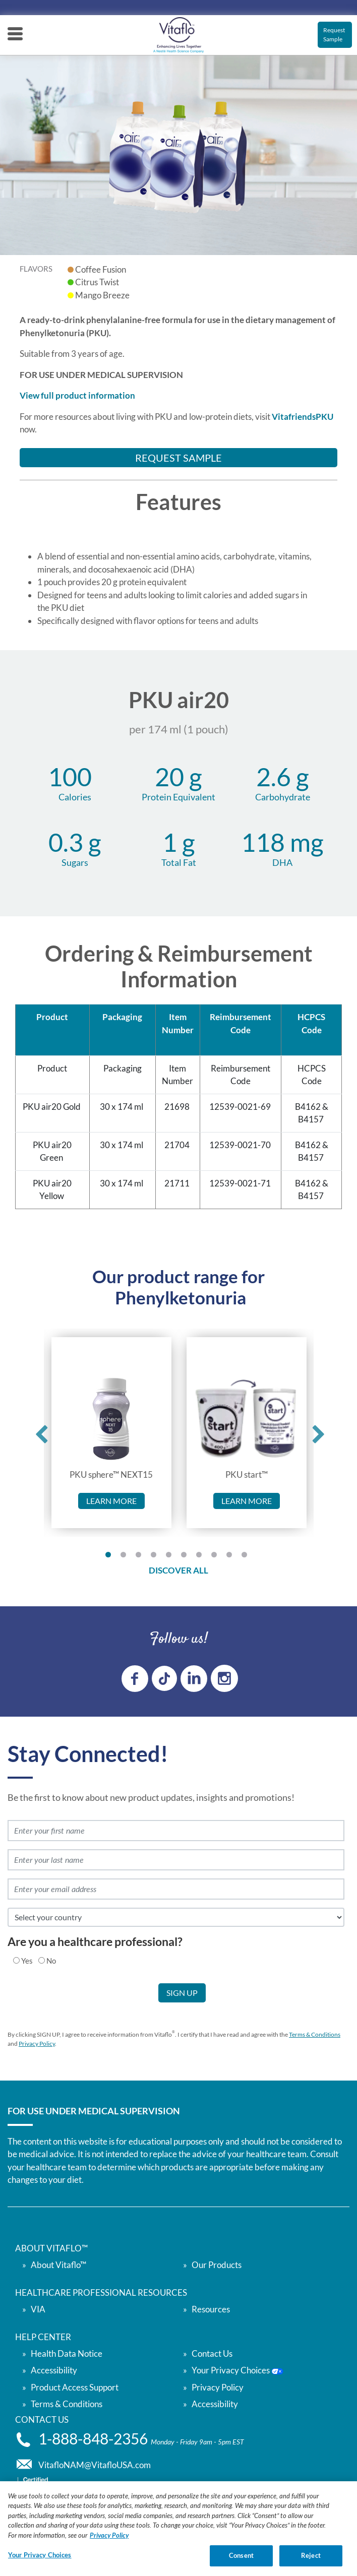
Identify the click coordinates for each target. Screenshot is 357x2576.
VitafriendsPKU (302, 416)
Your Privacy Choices (237, 2370)
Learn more (111, 1500)
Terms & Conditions (314, 2034)
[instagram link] (224, 1678)
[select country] (176, 1917)
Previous (37, 1432)
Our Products (217, 2264)
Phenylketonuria (180, 1297)
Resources (211, 2309)
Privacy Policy (37, 2043)
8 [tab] (216, 1557)
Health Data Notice (66, 2353)
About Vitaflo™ (58, 2264)
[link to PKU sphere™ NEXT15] (111, 1418)
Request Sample (334, 34)
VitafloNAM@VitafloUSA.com (94, 2465)
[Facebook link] (135, 1678)
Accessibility (215, 2404)
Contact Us (212, 2353)
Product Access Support (74, 2387)
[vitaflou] (178, 35)
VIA (38, 2309)
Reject (311, 2561)
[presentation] (81, 2003)
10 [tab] (247, 1557)
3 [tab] (141, 1557)
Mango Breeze (102, 295)
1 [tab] (110, 1557)
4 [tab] (156, 1557)
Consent (241, 2561)
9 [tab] (231, 1557)
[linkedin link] (193, 1678)
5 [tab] (171, 1557)
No (51, 1960)
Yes (27, 1960)
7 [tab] (201, 1557)
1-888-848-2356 (94, 2438)
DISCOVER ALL (178, 1570)
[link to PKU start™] (246, 1418)
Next (315, 1432)
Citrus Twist (97, 282)
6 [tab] (186, 1557)
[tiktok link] (164, 1678)
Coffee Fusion (100, 269)
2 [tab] (126, 1557)
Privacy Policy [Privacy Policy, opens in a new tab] (109, 2540)
